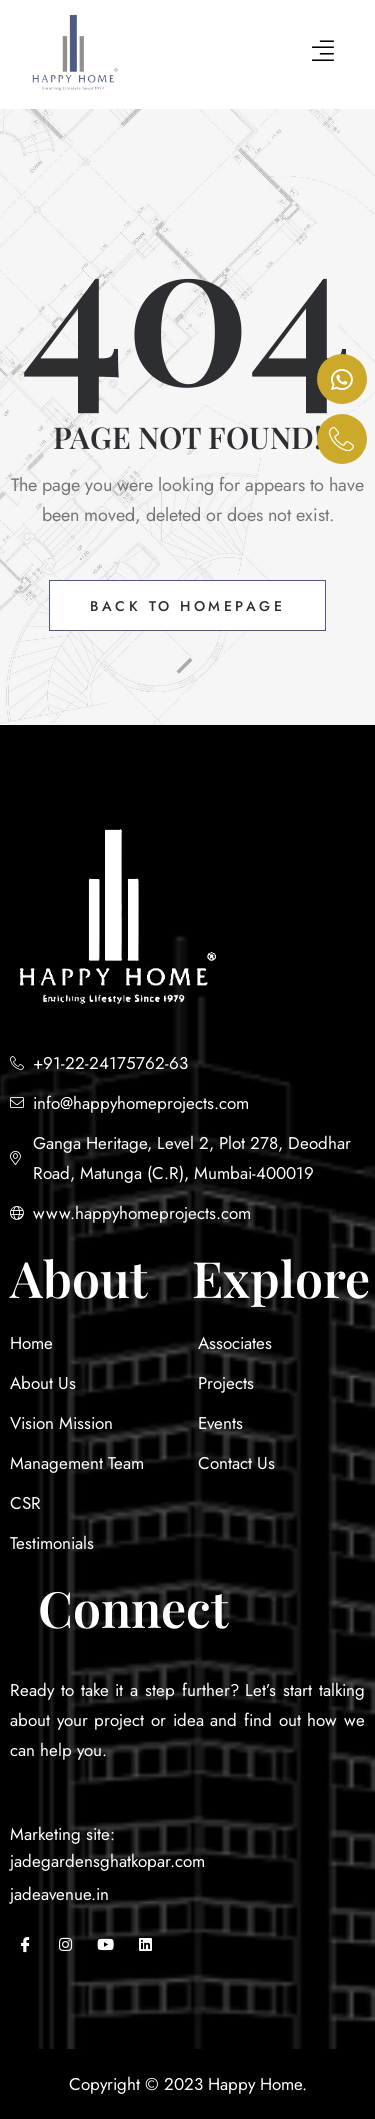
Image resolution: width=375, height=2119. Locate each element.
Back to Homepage (187, 606)
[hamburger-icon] (322, 53)
